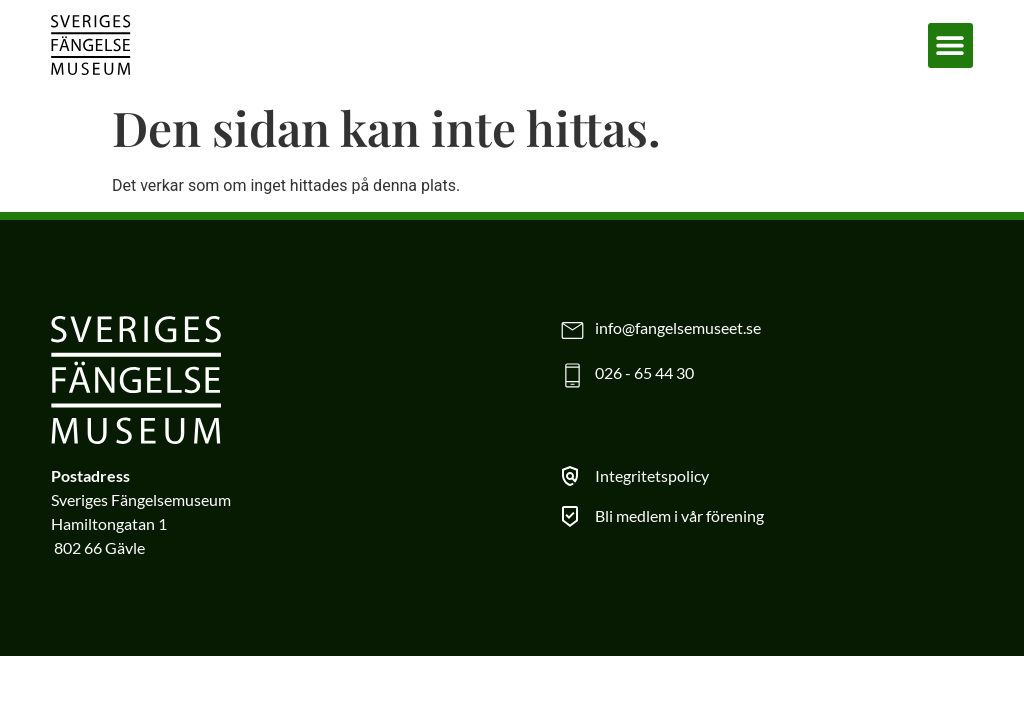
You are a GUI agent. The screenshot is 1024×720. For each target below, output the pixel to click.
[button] (950, 45)
